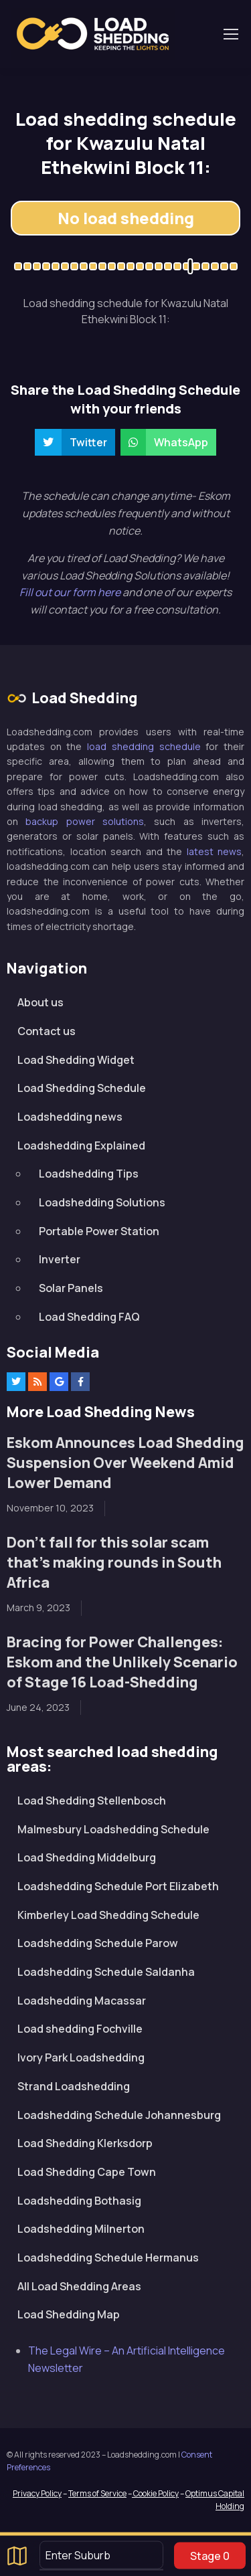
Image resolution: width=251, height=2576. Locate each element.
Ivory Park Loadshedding (81, 2057)
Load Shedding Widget (76, 1059)
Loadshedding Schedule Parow (97, 1943)
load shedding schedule (143, 746)
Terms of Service (97, 2493)
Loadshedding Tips (89, 1173)
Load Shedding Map (68, 2314)
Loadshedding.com (93, 34)
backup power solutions (84, 821)
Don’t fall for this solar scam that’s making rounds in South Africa (114, 1562)
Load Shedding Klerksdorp (85, 2143)
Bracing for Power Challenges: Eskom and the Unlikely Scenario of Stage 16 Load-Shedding (122, 1661)
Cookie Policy (155, 2493)
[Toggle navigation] (230, 34)
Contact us (46, 1031)
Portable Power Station (99, 1231)
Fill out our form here (70, 592)
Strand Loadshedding (73, 2086)
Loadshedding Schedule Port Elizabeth (118, 1886)
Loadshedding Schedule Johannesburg (119, 2115)
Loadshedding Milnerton (81, 2228)
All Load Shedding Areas (79, 2286)
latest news (214, 851)
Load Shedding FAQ (89, 1316)
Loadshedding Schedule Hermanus (108, 2257)
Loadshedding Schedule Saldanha (106, 1971)
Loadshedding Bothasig (79, 2200)
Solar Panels (71, 1288)
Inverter (59, 1259)
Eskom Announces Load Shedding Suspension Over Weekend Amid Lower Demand (125, 1462)
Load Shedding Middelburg (86, 1857)
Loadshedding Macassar (81, 2000)
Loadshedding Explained (81, 1145)
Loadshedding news (69, 1116)
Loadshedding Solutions (102, 1202)
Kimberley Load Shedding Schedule (108, 1915)
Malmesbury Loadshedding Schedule (113, 1829)
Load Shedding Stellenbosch (91, 1800)
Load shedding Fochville (80, 2028)
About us (40, 1002)
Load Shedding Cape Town (86, 2172)
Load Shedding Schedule (81, 1088)
